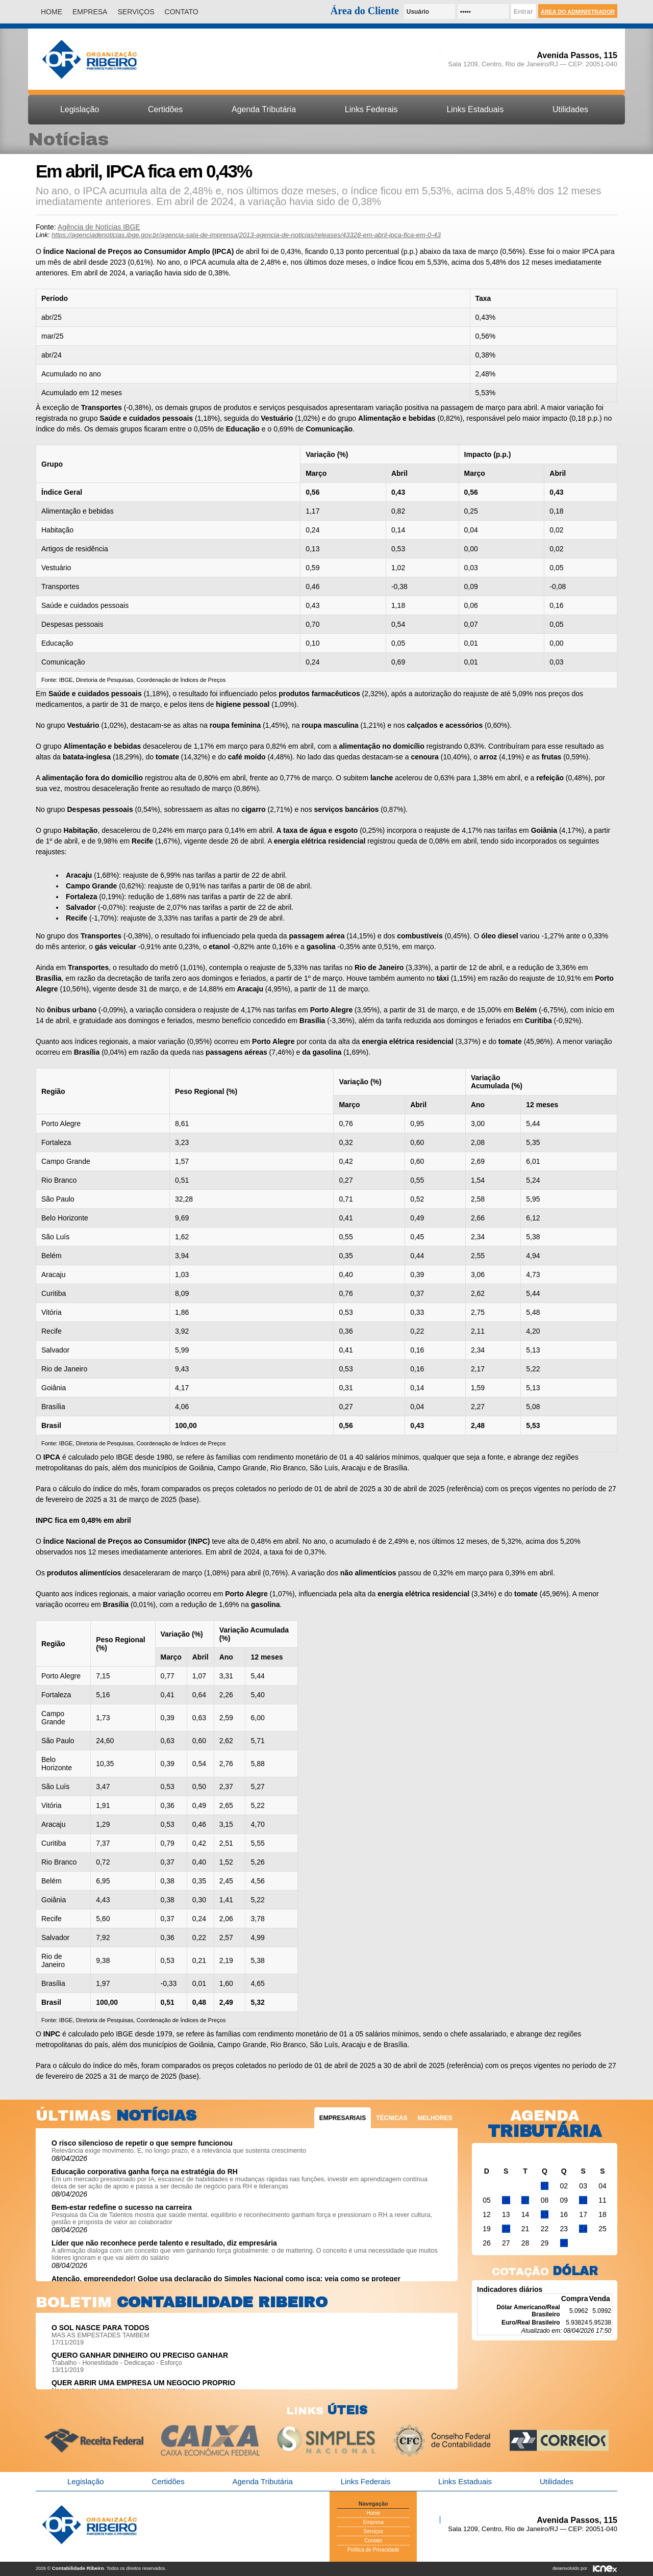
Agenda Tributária (264, 109)
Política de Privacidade (373, 2550)
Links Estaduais (475, 109)
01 (545, 2186)
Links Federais (371, 109)
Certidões (165, 109)
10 (583, 2200)
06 (506, 2200)
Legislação (79, 109)
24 (583, 2229)
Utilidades (570, 109)
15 (545, 2214)
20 (506, 2229)
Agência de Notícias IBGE (99, 227)
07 (525, 2200)
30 (564, 2243)
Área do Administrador (578, 12)
